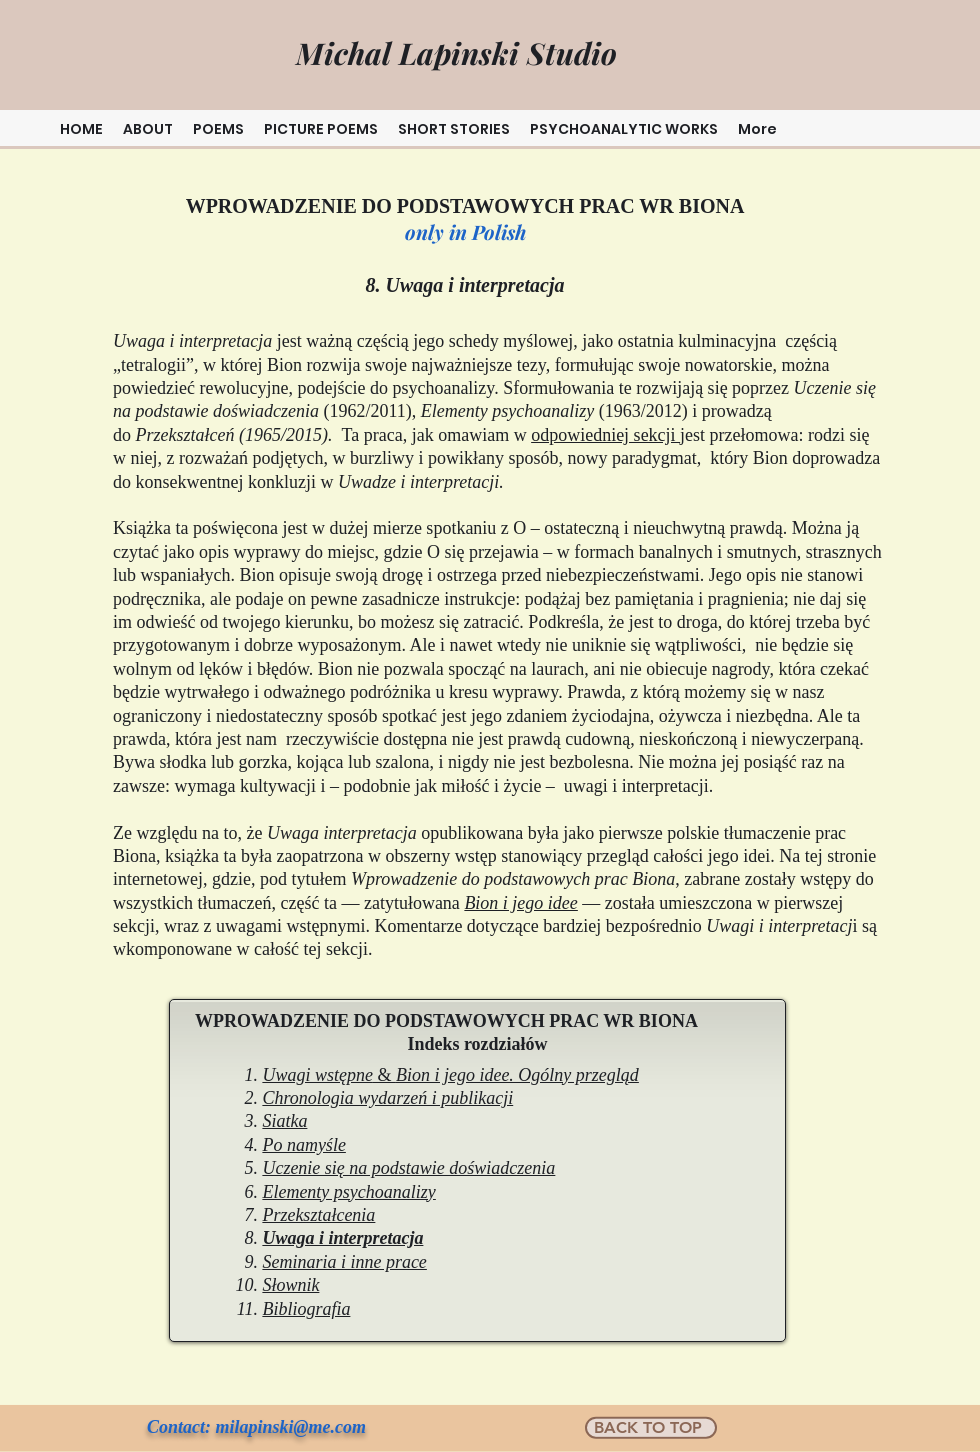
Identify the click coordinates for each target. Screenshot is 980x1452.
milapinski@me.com (291, 1427)
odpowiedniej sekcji (605, 435)
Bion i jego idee (520, 903)
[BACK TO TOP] (651, 1428)
